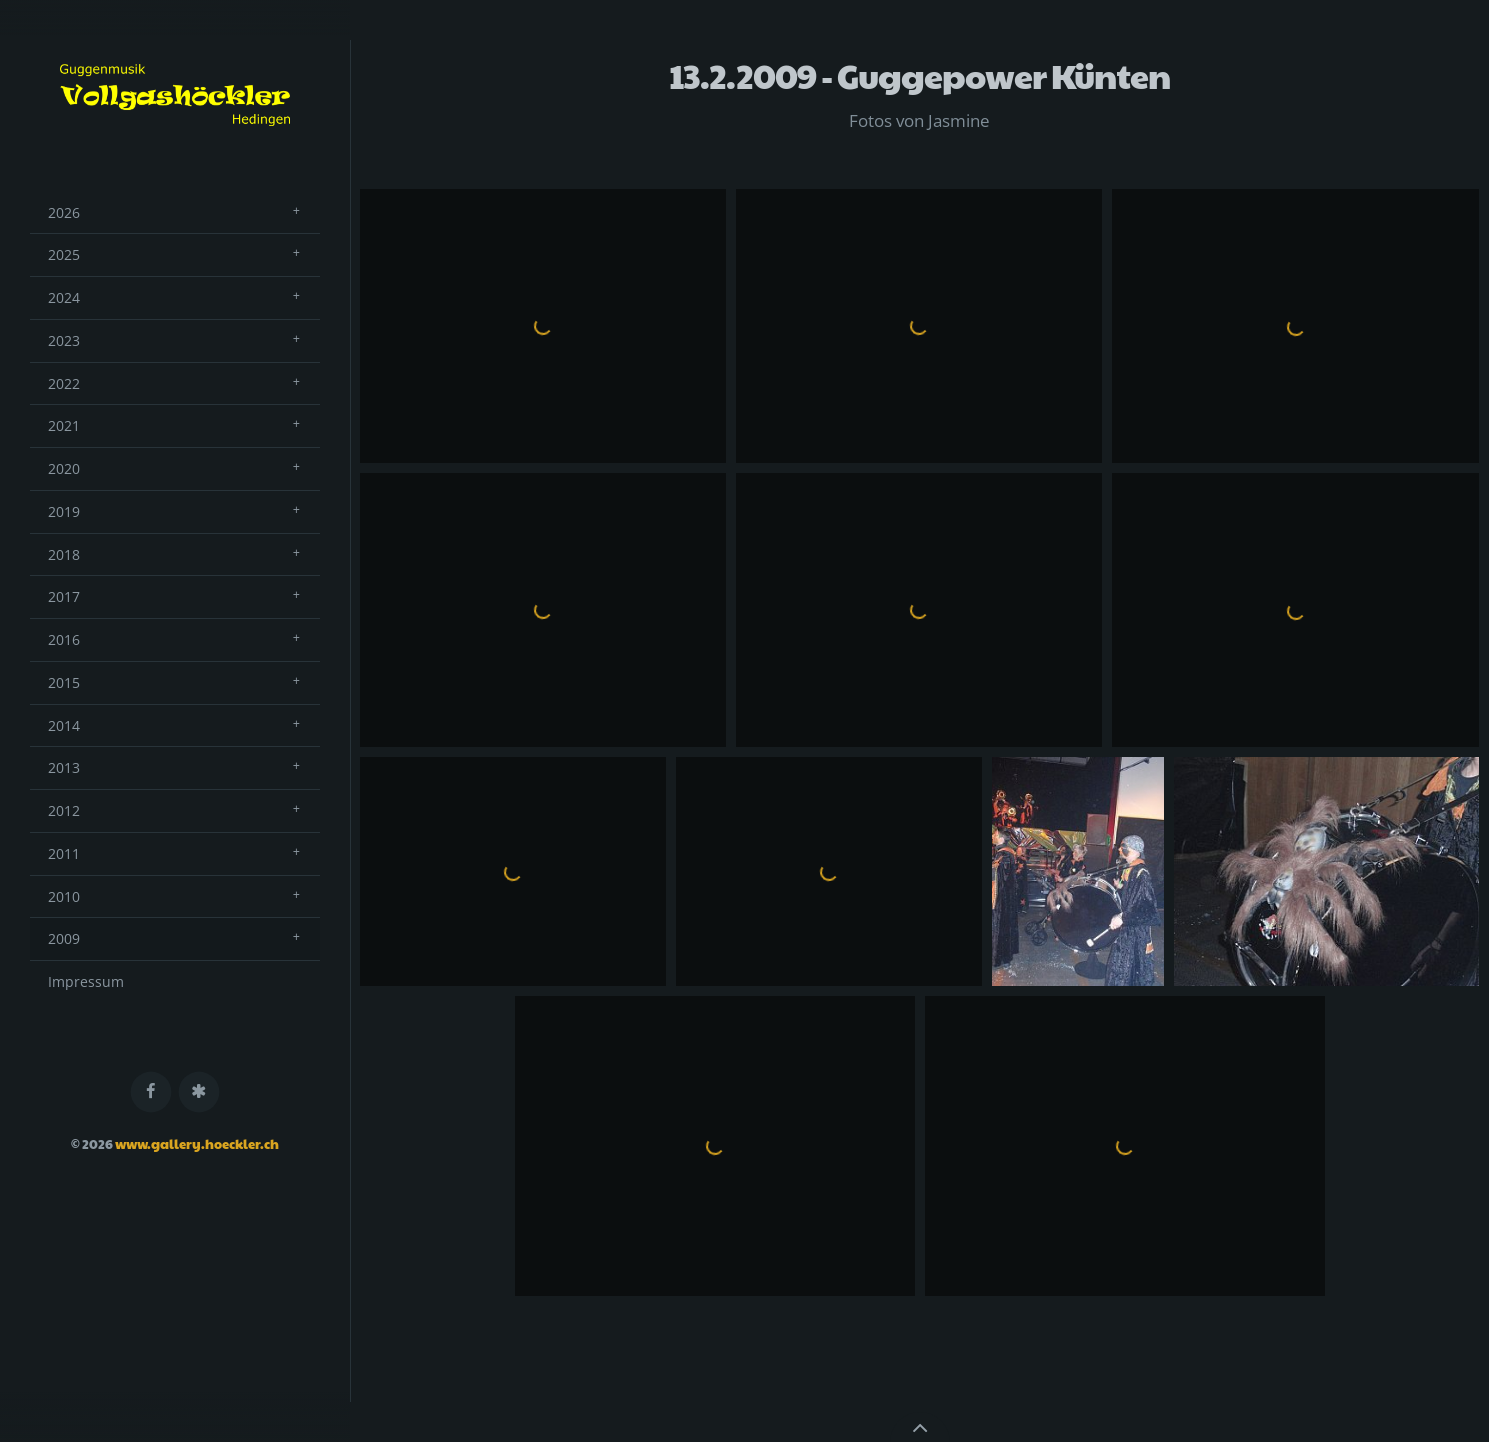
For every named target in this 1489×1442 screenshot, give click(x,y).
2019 (64, 511)
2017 (64, 596)
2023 (64, 340)
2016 (64, 639)
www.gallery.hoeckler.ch (197, 1144)
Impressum (86, 981)
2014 (64, 725)
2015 (64, 682)
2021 (64, 425)
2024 (64, 297)
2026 (64, 212)
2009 (64, 938)
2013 (64, 767)
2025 (64, 254)
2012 (64, 810)
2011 (64, 853)
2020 (64, 468)
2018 (64, 554)
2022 (64, 383)
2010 (64, 896)
